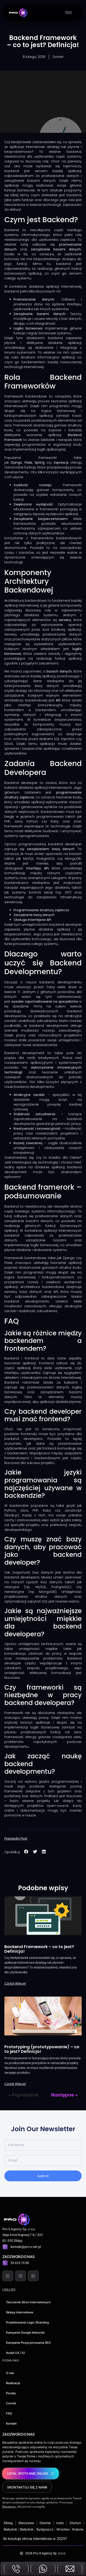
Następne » (64, 2095)
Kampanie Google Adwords (25, 2332)
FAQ (9, 2413)
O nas (10, 2373)
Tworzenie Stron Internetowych (28, 2302)
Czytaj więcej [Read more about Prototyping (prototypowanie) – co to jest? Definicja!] (15, 2083)
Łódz (60, 2523)
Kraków (77, 2529)
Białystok (10, 2529)
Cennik (11, 2403)
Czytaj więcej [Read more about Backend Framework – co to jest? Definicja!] (15, 1983)
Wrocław (62, 2529)
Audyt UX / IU (15, 2353)
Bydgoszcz (44, 2529)
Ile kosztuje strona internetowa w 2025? (35, 2538)
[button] (26, 1851)
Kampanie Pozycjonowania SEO (28, 2342)
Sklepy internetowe (19, 2312)
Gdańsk (45, 2523)
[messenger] (43, 2569)
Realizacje (13, 2383)
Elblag (8, 2523)
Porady (11, 2393)
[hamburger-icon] (68, 12)
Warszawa (26, 2523)
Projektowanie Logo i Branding (27, 2322)
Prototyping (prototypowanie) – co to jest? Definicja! (41, 2049)
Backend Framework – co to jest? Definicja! (39, 1949)
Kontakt (11, 2423)
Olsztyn (75, 2523)
